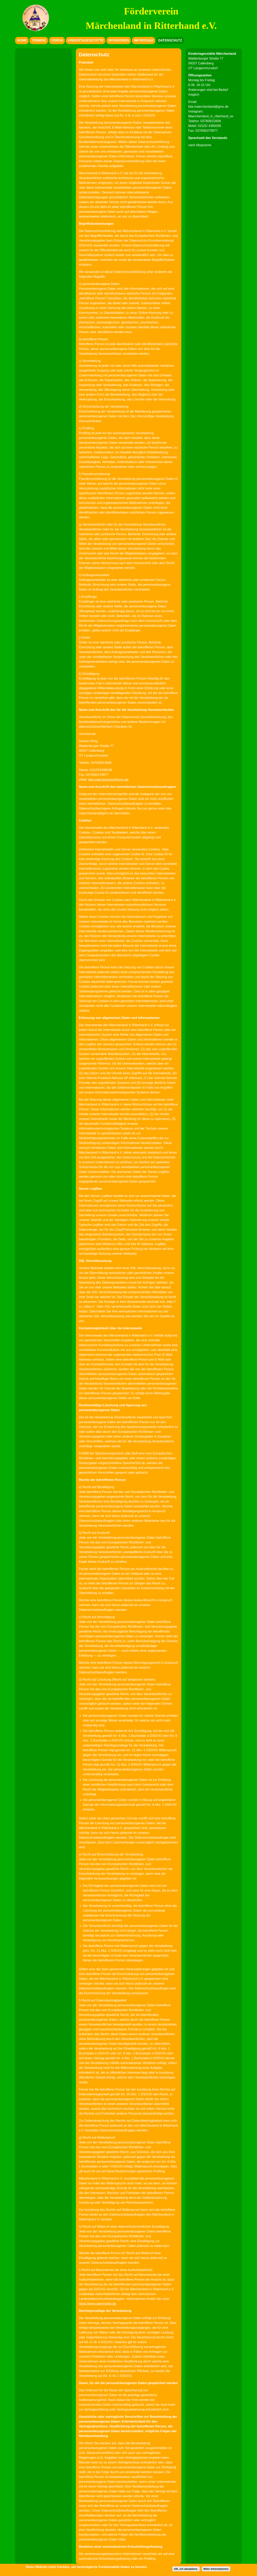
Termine (39, 40)
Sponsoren (118, 40)
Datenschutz (170, 40)
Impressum (143, 40)
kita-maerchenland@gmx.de (108, 779)
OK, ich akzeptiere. (186, 2570)
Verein (57, 40)
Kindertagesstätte (85, 40)
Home (22, 40)
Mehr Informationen (216, 2570)
